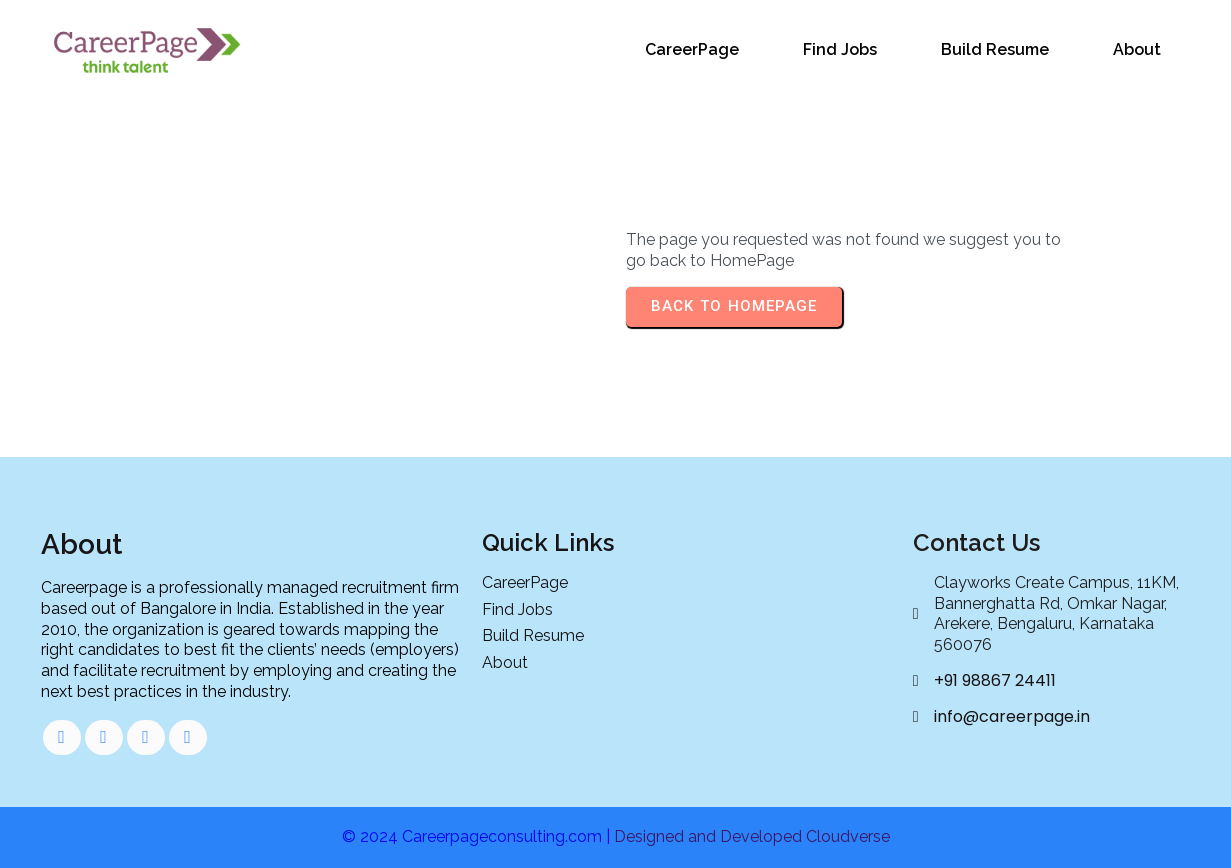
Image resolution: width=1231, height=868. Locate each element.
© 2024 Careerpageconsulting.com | (478, 836)
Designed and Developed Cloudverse (752, 836)
